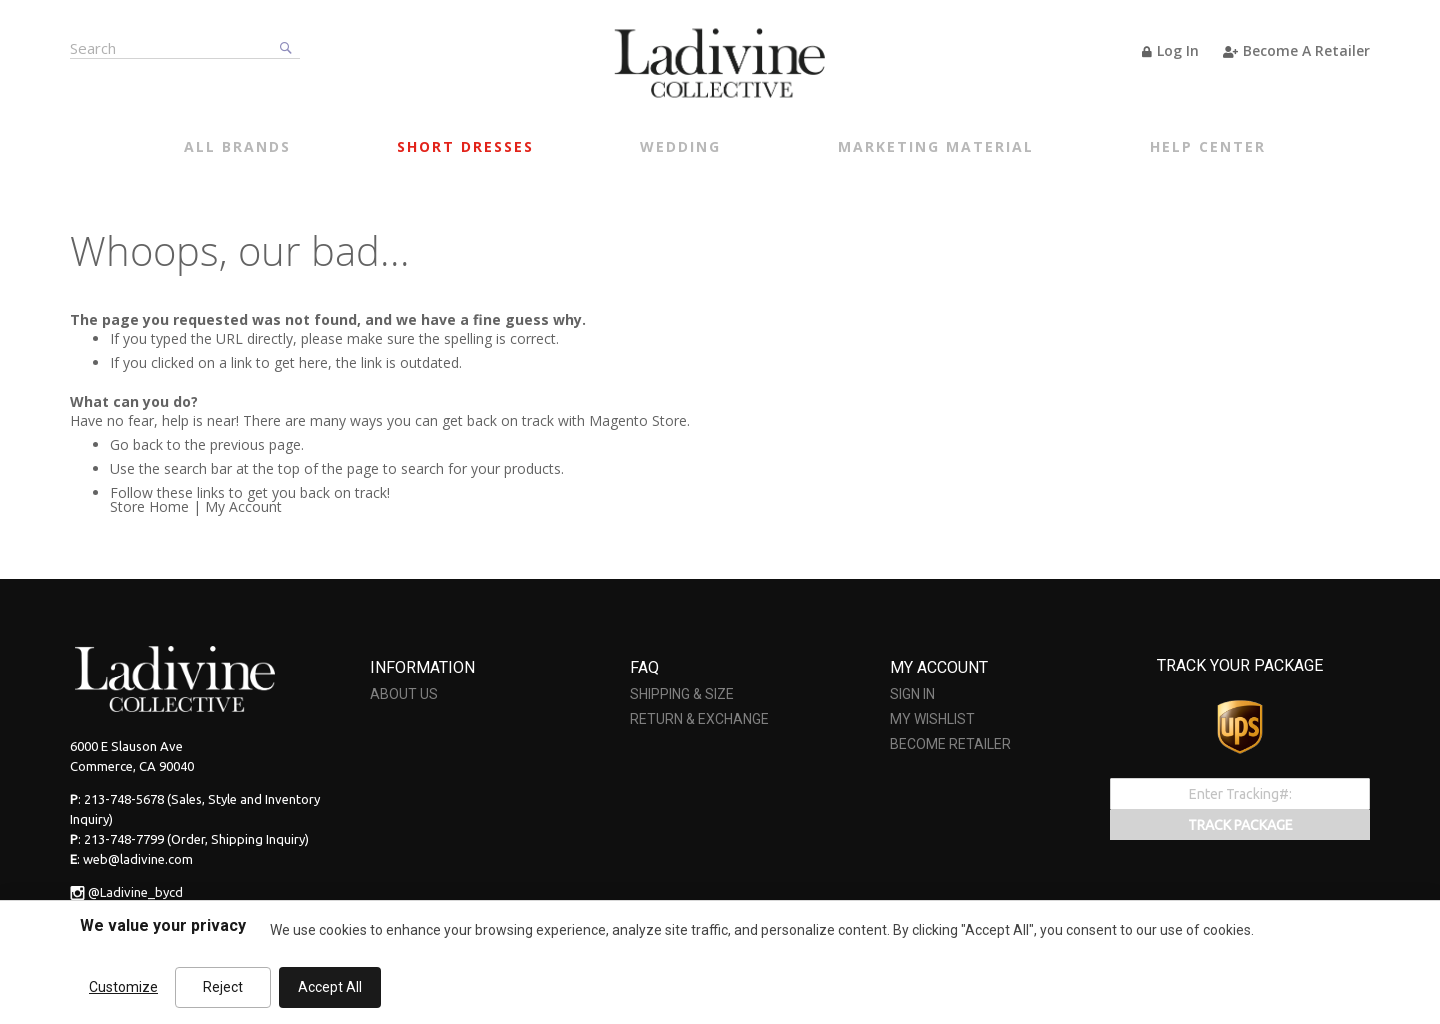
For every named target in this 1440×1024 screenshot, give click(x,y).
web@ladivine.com (138, 859)
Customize (123, 987)
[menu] (725, 149)
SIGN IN (912, 694)
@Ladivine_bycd (135, 892)
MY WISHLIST (932, 719)
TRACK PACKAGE (1240, 825)
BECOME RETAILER (950, 744)
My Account (243, 506)
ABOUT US (404, 694)
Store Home (149, 506)
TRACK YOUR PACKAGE (1240, 665)
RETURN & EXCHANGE (699, 719)
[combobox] (185, 46)
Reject (223, 987)
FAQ (644, 667)
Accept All (330, 987)
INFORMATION (422, 667)
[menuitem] (237, 149)
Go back (136, 444)
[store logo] (720, 62)
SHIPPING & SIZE (682, 694)
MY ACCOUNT (939, 667)
